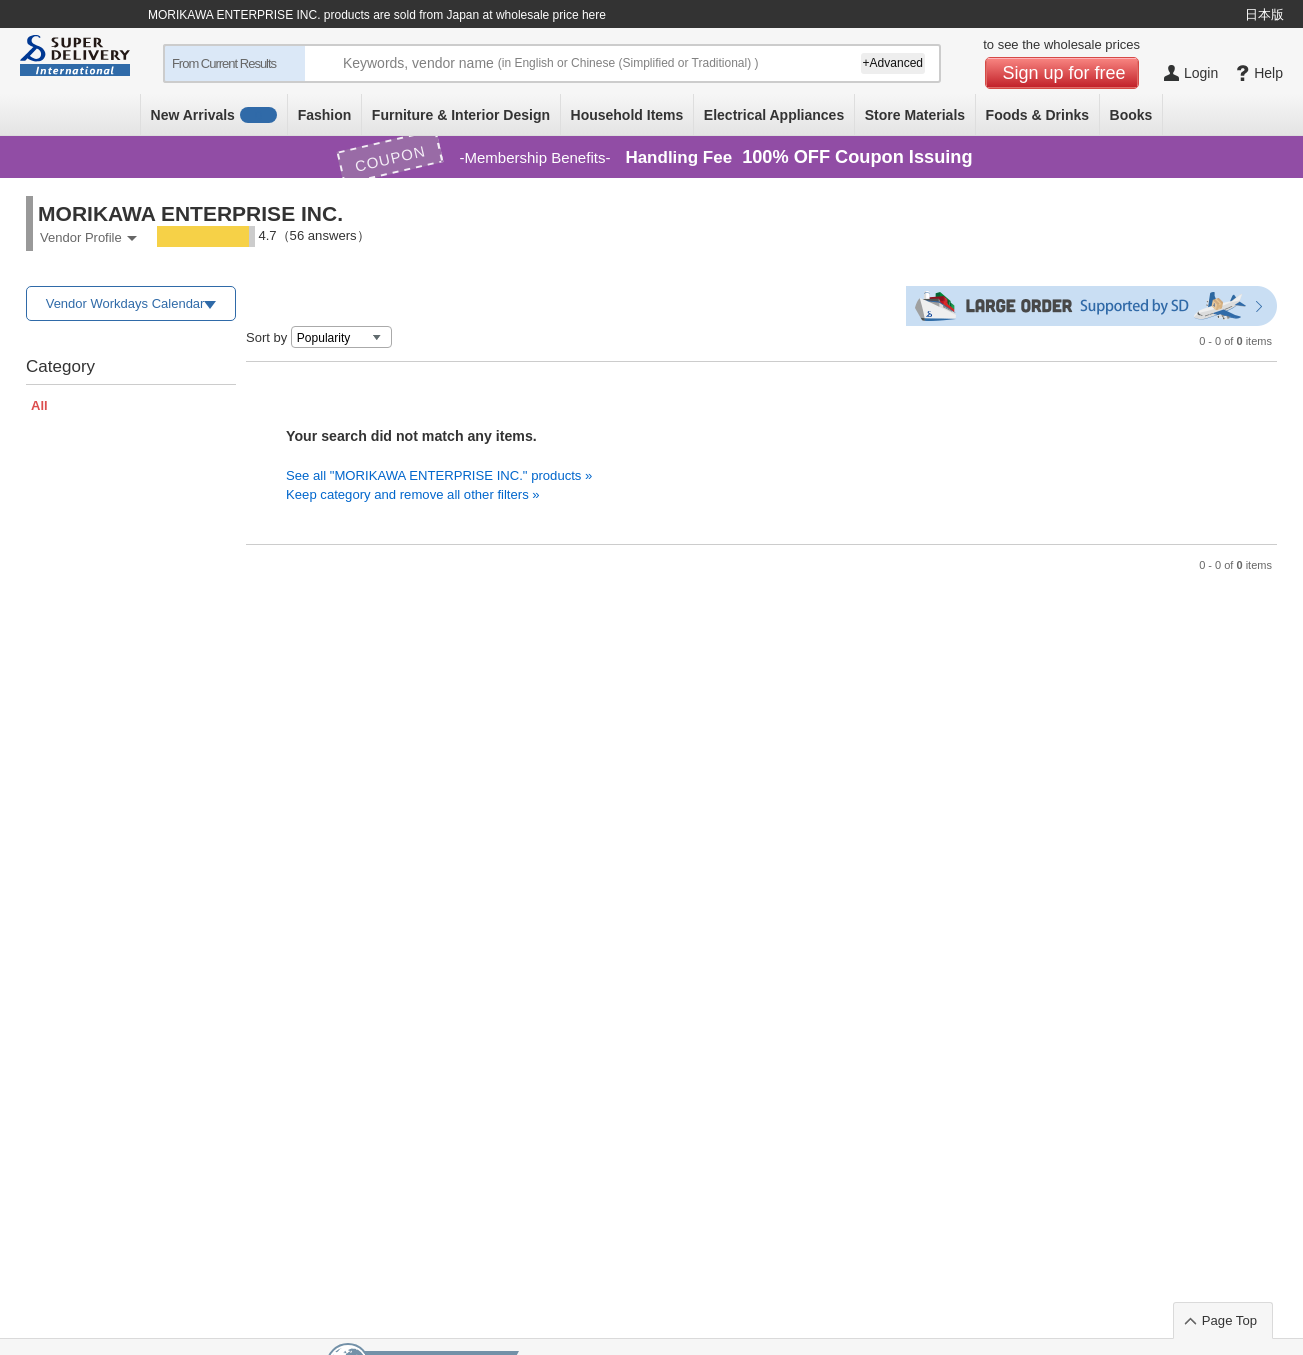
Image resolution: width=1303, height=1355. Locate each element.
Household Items (627, 115)
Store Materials (915, 115)
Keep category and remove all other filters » (413, 494)
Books (1131, 115)
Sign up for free (1064, 73)
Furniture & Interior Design (461, 115)
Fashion (325, 115)
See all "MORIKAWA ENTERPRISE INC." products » (439, 475)
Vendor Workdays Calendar (125, 303)
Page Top (1229, 1320)
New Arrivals (214, 115)
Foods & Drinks (1037, 115)
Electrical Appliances (774, 115)
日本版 (1264, 14)
